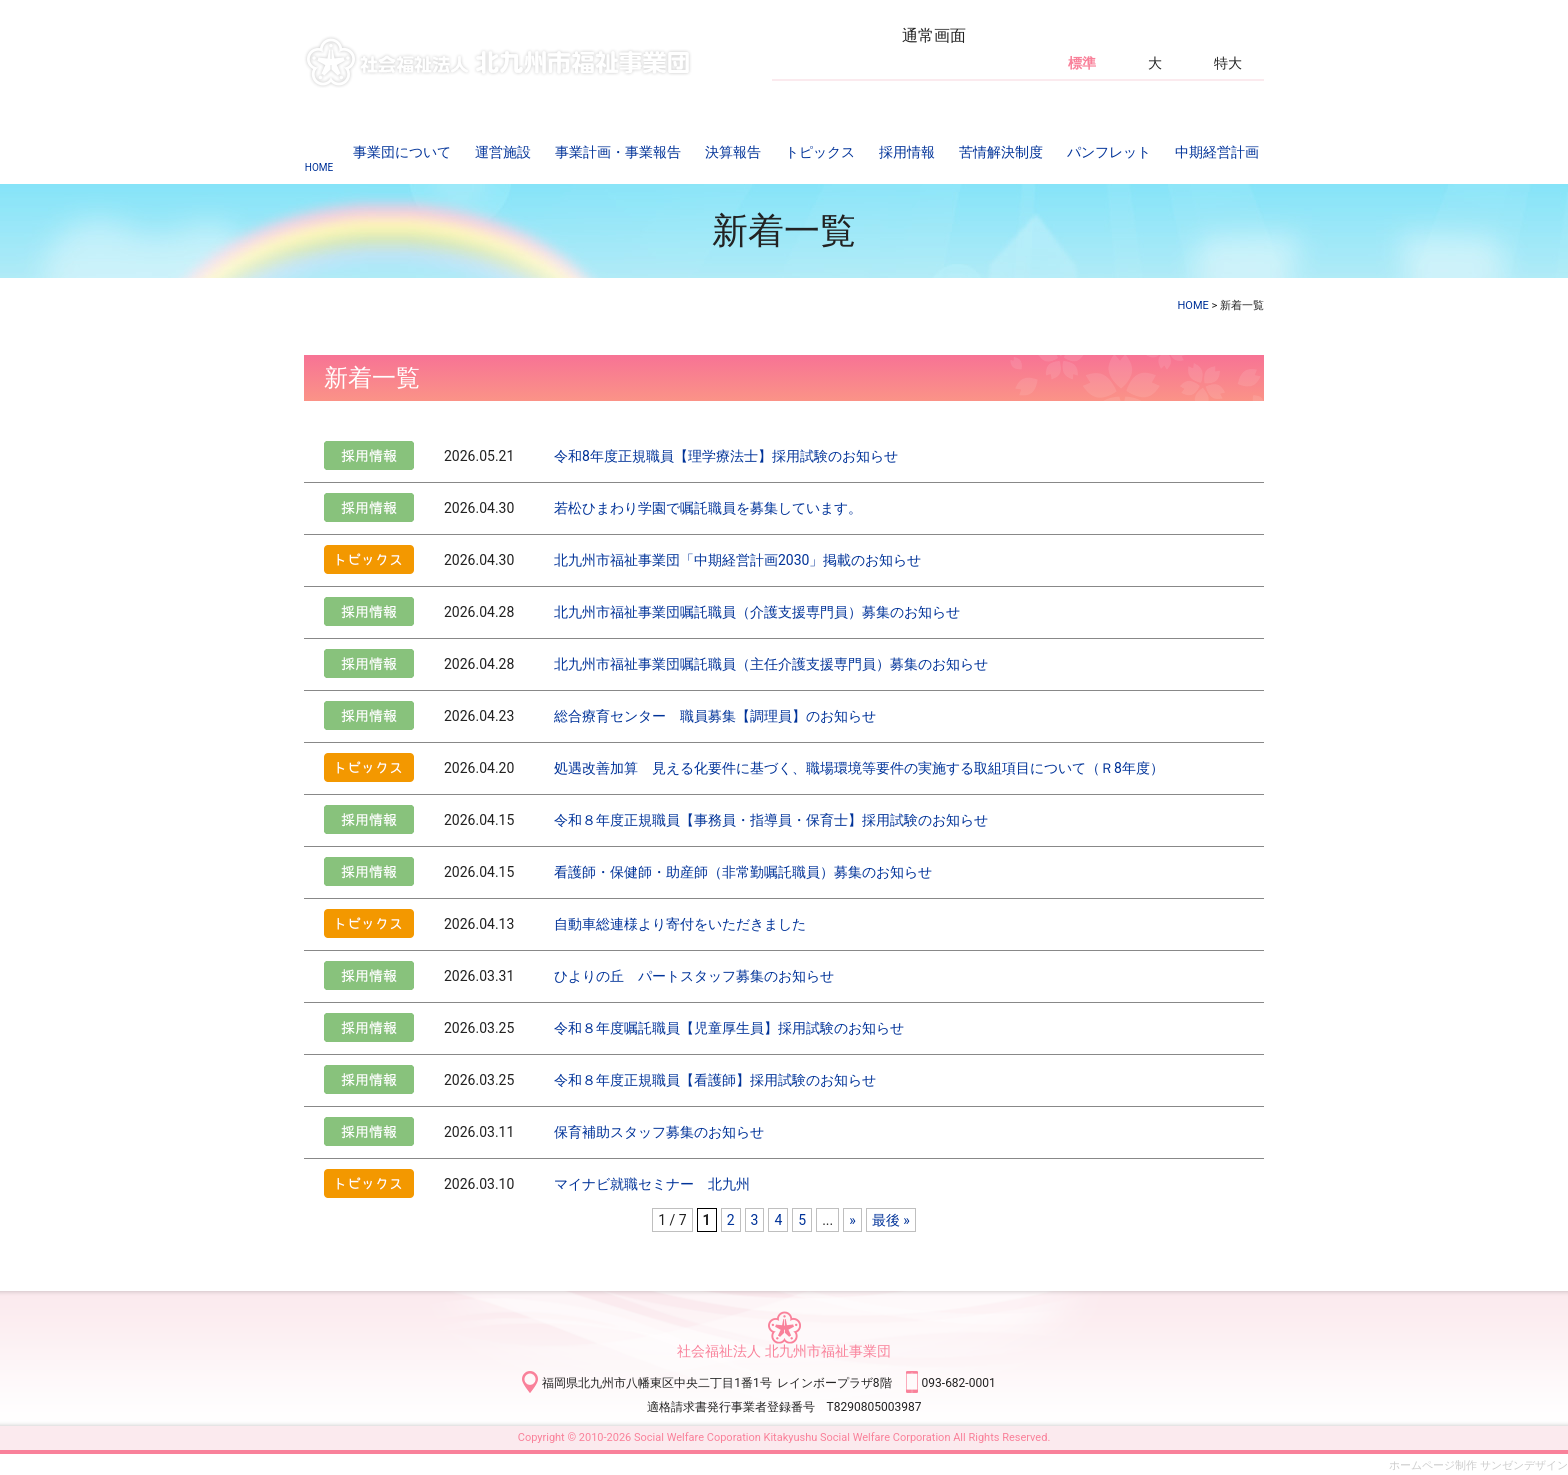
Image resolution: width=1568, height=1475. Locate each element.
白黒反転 (1154, 35)
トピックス (820, 152)
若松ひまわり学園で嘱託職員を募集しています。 (708, 508)
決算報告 (733, 152)
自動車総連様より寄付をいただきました (680, 924)
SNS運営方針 (1072, 97)
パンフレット (1109, 152)
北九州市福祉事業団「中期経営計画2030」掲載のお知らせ (737, 560)
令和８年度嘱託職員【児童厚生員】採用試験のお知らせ (729, 1028)
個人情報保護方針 (975, 97)
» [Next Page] (852, 1220)
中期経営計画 (1217, 152)
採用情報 (907, 152)
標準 (1082, 63)
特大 (1228, 63)
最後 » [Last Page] (891, 1220)
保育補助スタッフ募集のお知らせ (659, 1132)
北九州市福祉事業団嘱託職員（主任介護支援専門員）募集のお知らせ (771, 664)
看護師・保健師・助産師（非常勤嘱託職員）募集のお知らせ (743, 872)
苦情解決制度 (1001, 152)
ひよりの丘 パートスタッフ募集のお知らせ (694, 976)
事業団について (402, 152)
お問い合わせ (877, 97)
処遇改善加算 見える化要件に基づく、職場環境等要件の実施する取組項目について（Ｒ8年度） (859, 768)
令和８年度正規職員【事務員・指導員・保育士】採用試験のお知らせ (771, 820)
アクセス (803, 97)
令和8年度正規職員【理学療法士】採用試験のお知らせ (726, 456)
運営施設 (503, 152)
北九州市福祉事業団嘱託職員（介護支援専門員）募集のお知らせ (757, 612)
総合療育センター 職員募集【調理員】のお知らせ (715, 716)
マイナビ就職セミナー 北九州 (652, 1184)
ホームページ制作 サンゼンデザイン (1478, 1465)
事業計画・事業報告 (618, 152)
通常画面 (934, 35)
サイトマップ (1158, 97)
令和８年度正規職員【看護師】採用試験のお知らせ (715, 1080)
